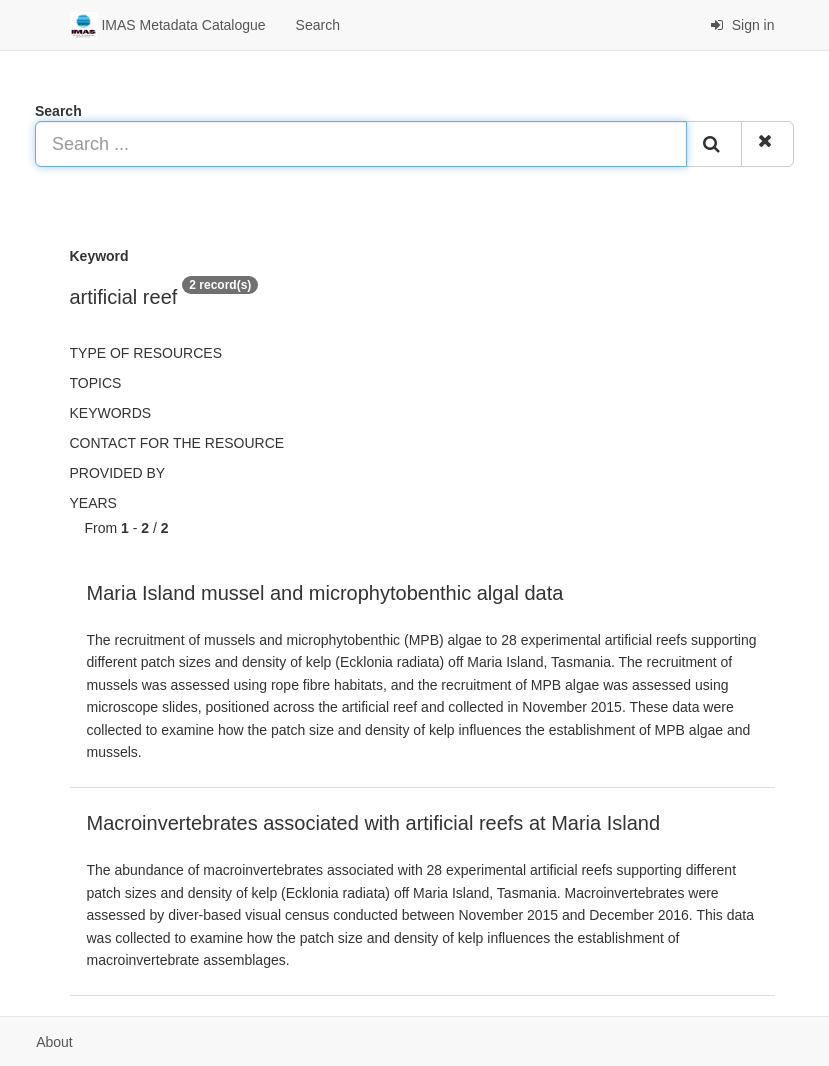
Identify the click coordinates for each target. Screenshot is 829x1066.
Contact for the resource (177, 443)
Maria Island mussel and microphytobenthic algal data (325, 593)
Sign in (742, 25)
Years (93, 503)
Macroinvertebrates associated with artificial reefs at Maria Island (374, 823)
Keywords (111, 413)
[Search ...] (361, 144)
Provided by (118, 473)
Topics (96, 383)
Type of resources (146, 353)
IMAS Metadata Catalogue (168, 26)
